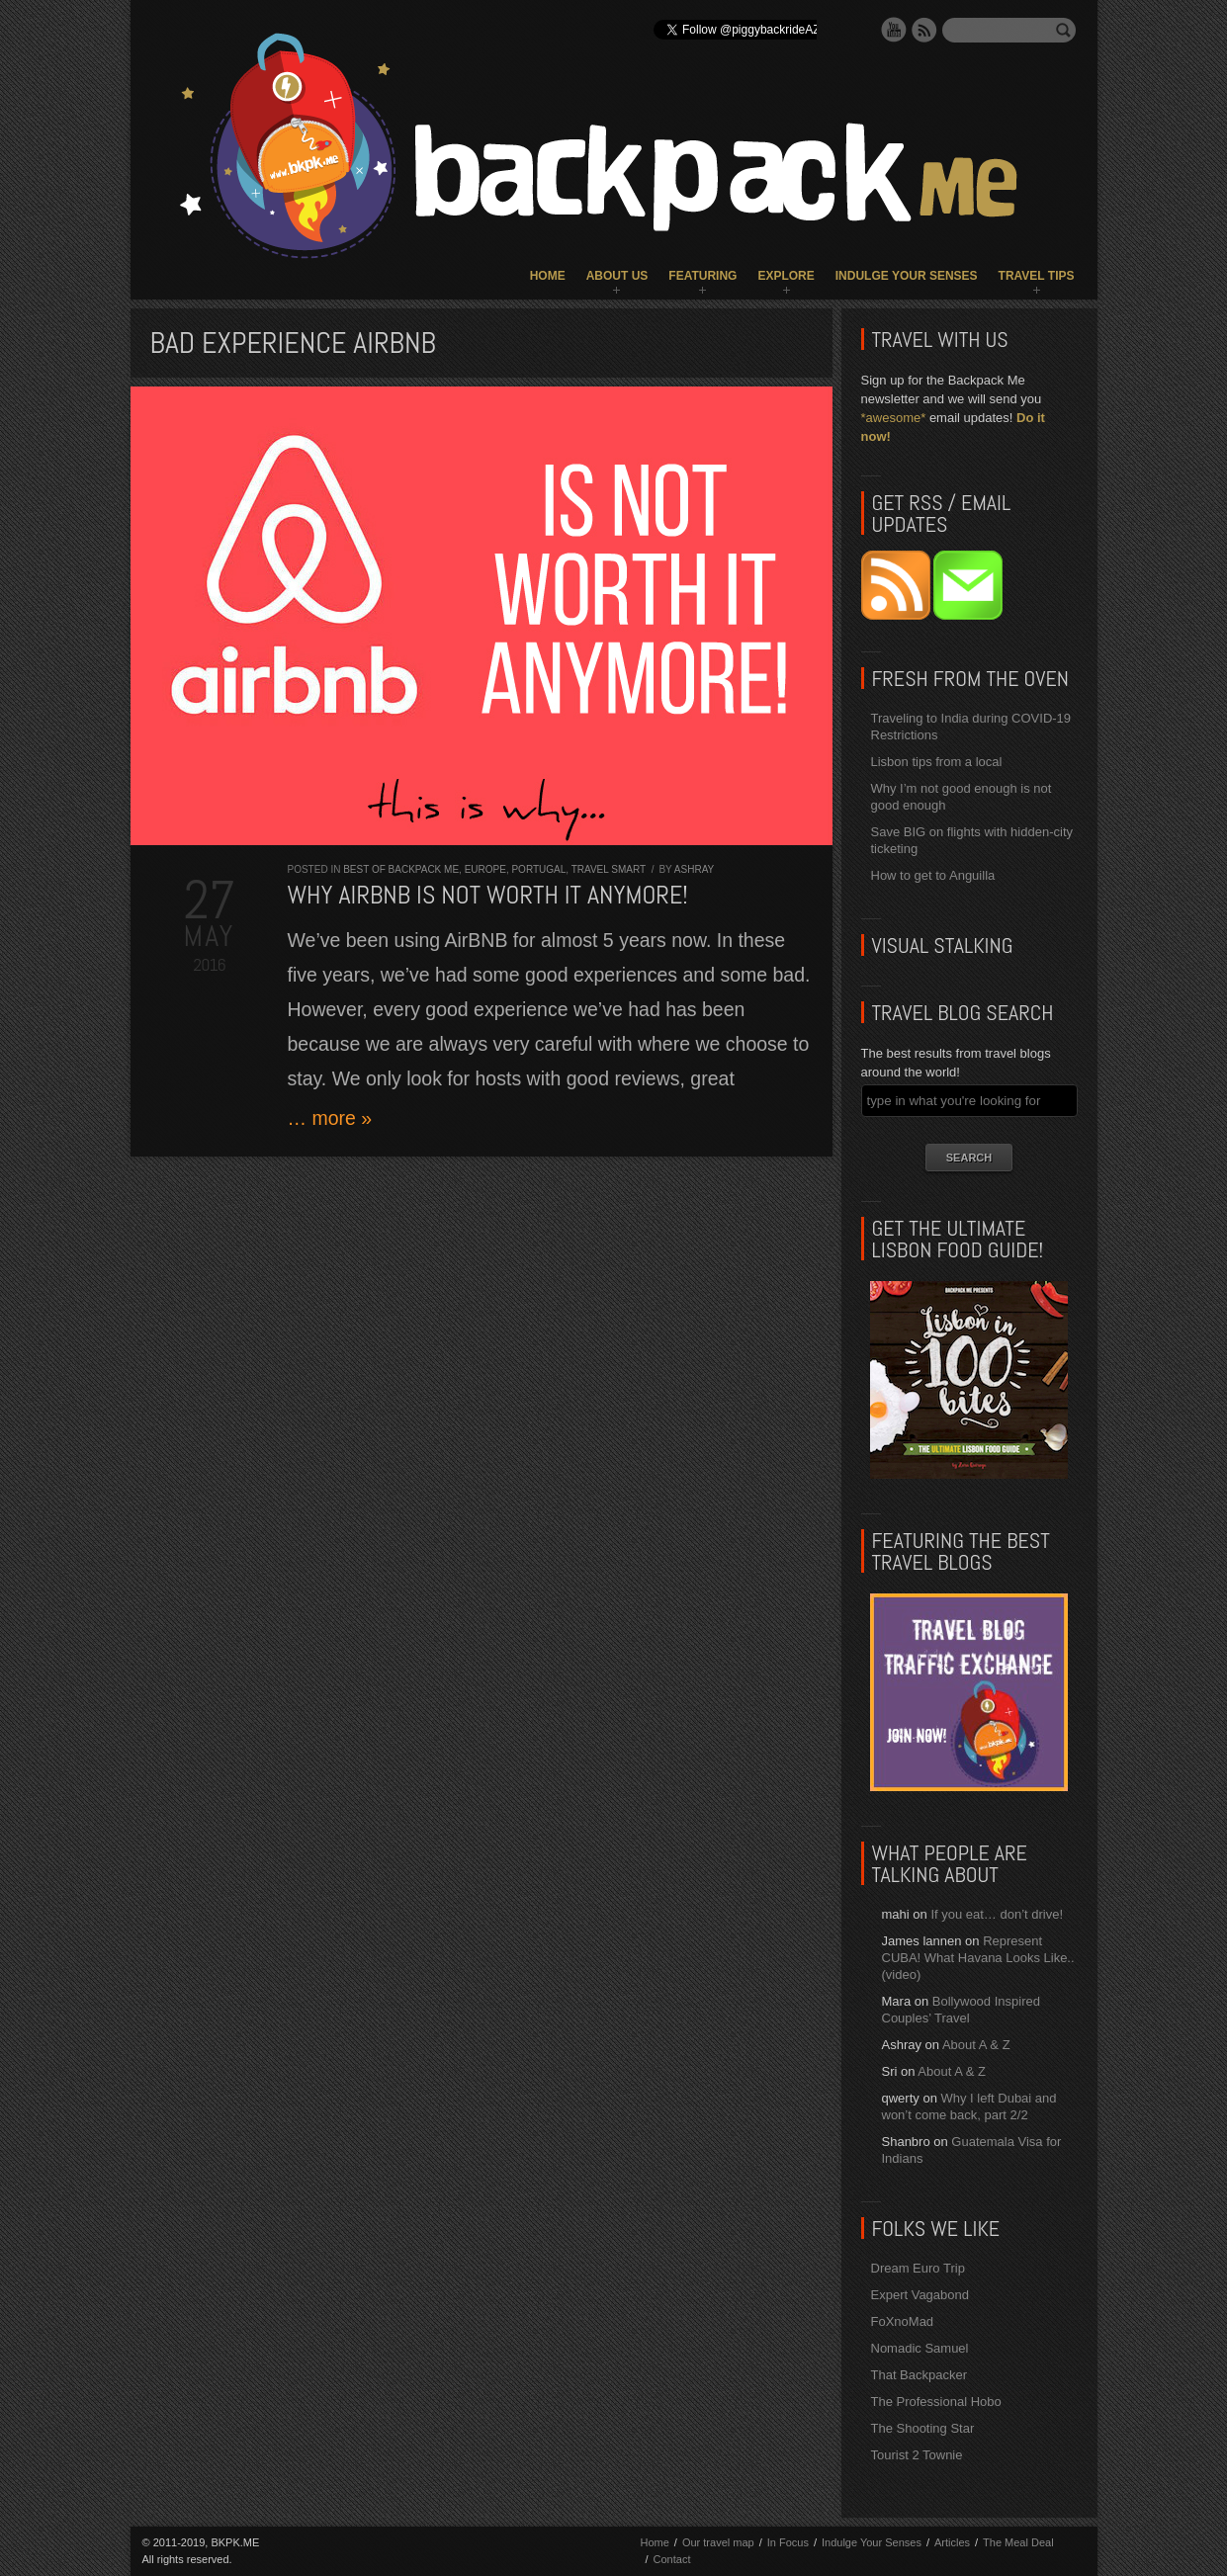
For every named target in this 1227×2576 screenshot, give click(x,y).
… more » (330, 1118)
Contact (672, 2559)
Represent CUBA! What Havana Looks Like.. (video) (978, 1957)
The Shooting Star (923, 2428)
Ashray (694, 869)
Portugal (538, 869)
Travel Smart (608, 869)
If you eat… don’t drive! (996, 1914)
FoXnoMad (902, 2321)
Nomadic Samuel (920, 2348)
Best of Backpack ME (401, 869)
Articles (952, 2542)
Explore (785, 276)
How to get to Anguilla (933, 875)
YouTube (894, 30)
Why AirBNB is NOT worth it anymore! (488, 895)
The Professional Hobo (936, 2401)
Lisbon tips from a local (937, 761)
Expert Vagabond (920, 2294)
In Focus (788, 2542)
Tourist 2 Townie (917, 2454)
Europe (485, 869)
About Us (617, 276)
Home (548, 276)
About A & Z (976, 2044)
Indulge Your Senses (906, 276)
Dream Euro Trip (918, 2268)
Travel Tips (1037, 276)
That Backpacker (919, 2374)
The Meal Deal (1018, 2542)
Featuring (702, 276)
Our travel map (718, 2542)
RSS (924, 30)
